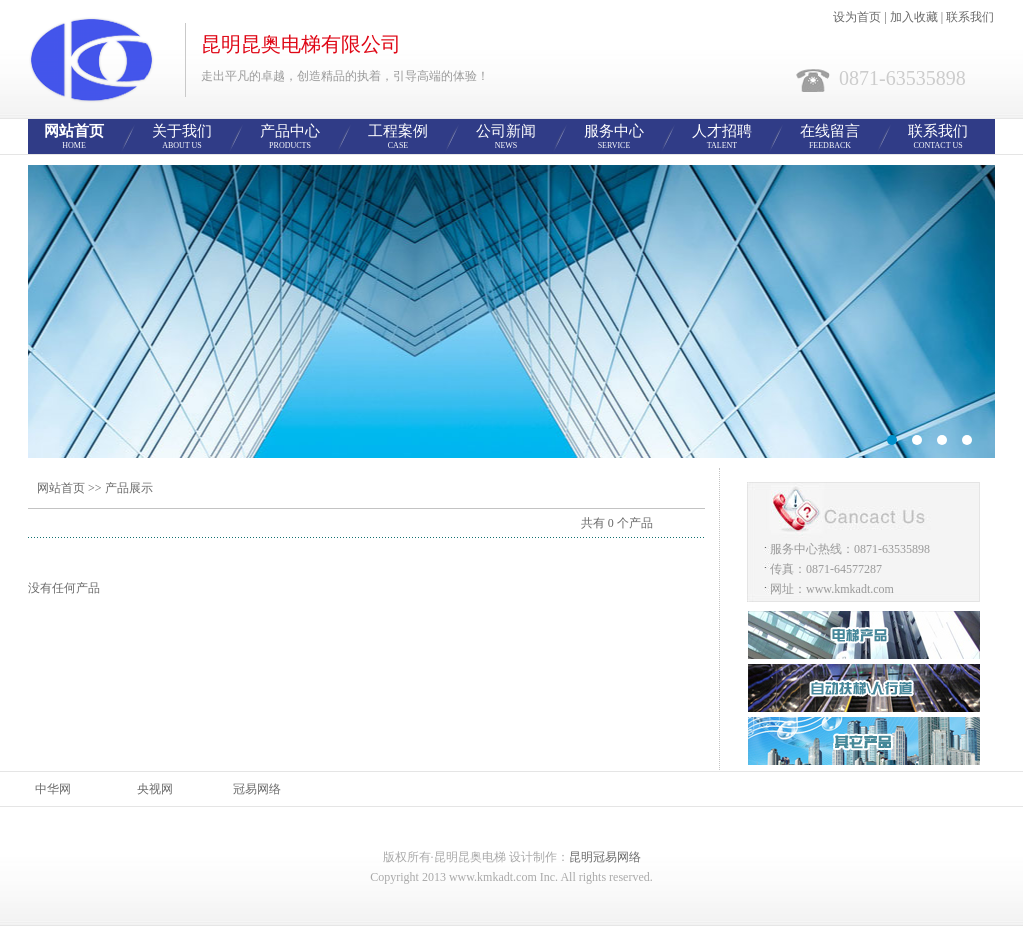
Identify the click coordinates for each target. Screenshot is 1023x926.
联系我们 (970, 17)
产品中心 (290, 137)
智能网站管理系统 (511, 311)
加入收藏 (914, 17)
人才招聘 (722, 137)
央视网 (155, 789)
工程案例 (398, 137)
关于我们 (182, 137)
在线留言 (830, 137)
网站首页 (74, 137)
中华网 (53, 789)
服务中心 (614, 137)
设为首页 (857, 17)
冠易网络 (257, 789)
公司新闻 (506, 137)
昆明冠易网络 (605, 857)
